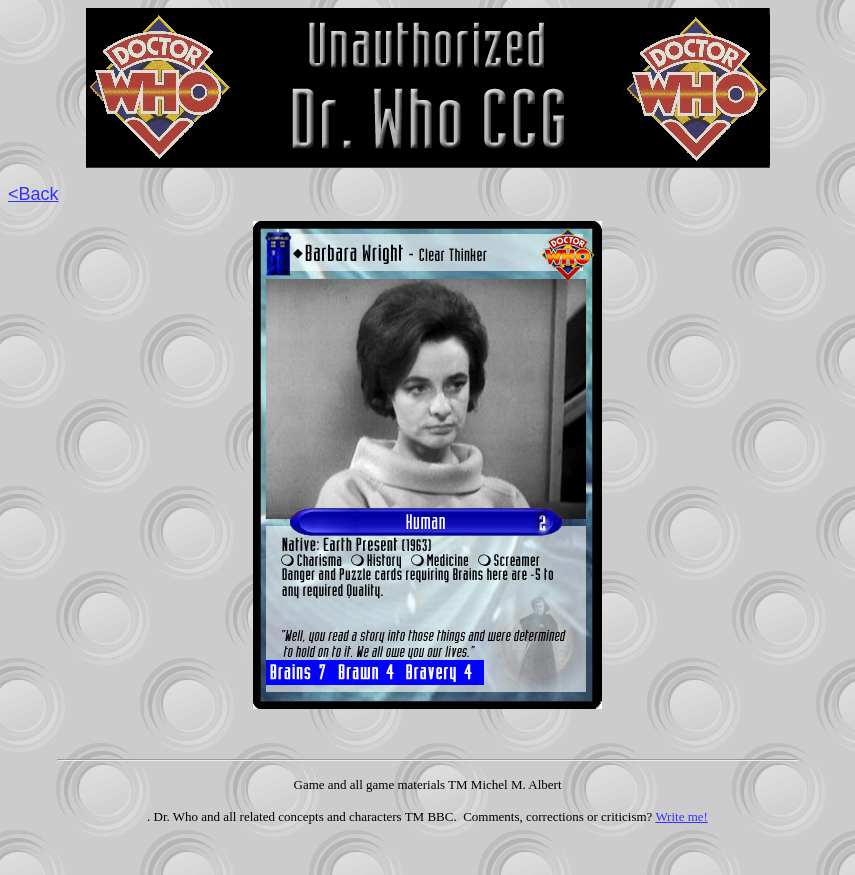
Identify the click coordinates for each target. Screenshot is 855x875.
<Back (33, 194)
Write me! (681, 816)
